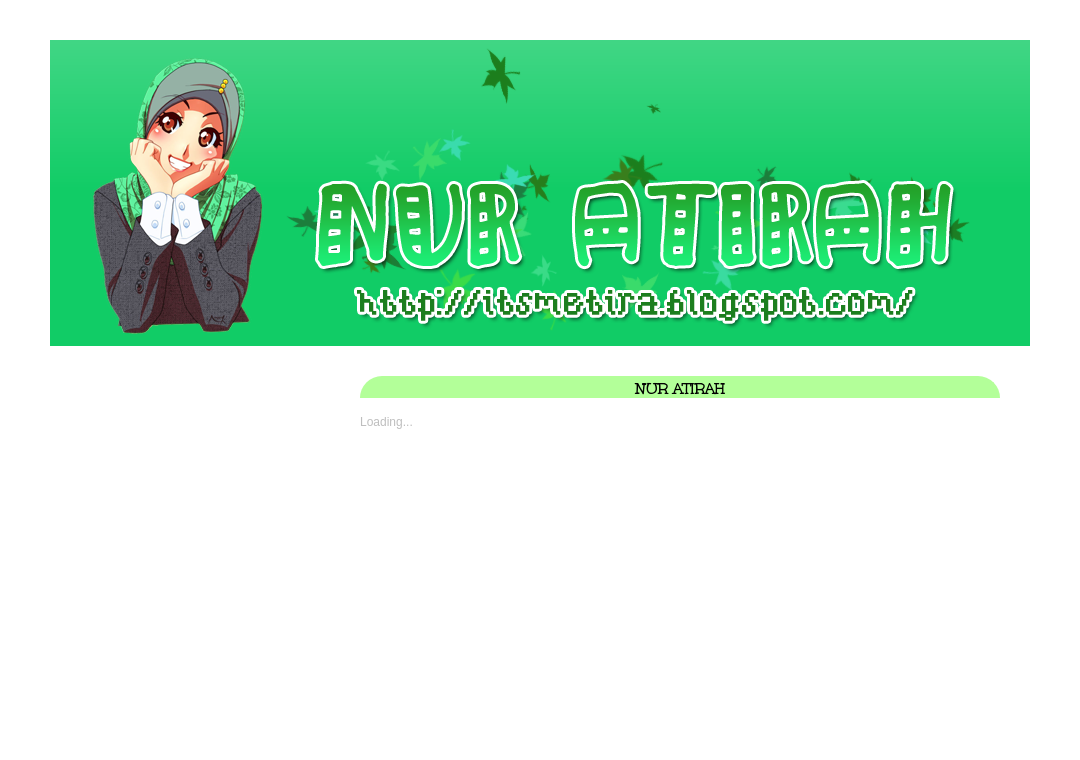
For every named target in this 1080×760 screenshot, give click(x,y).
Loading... (386, 422)
